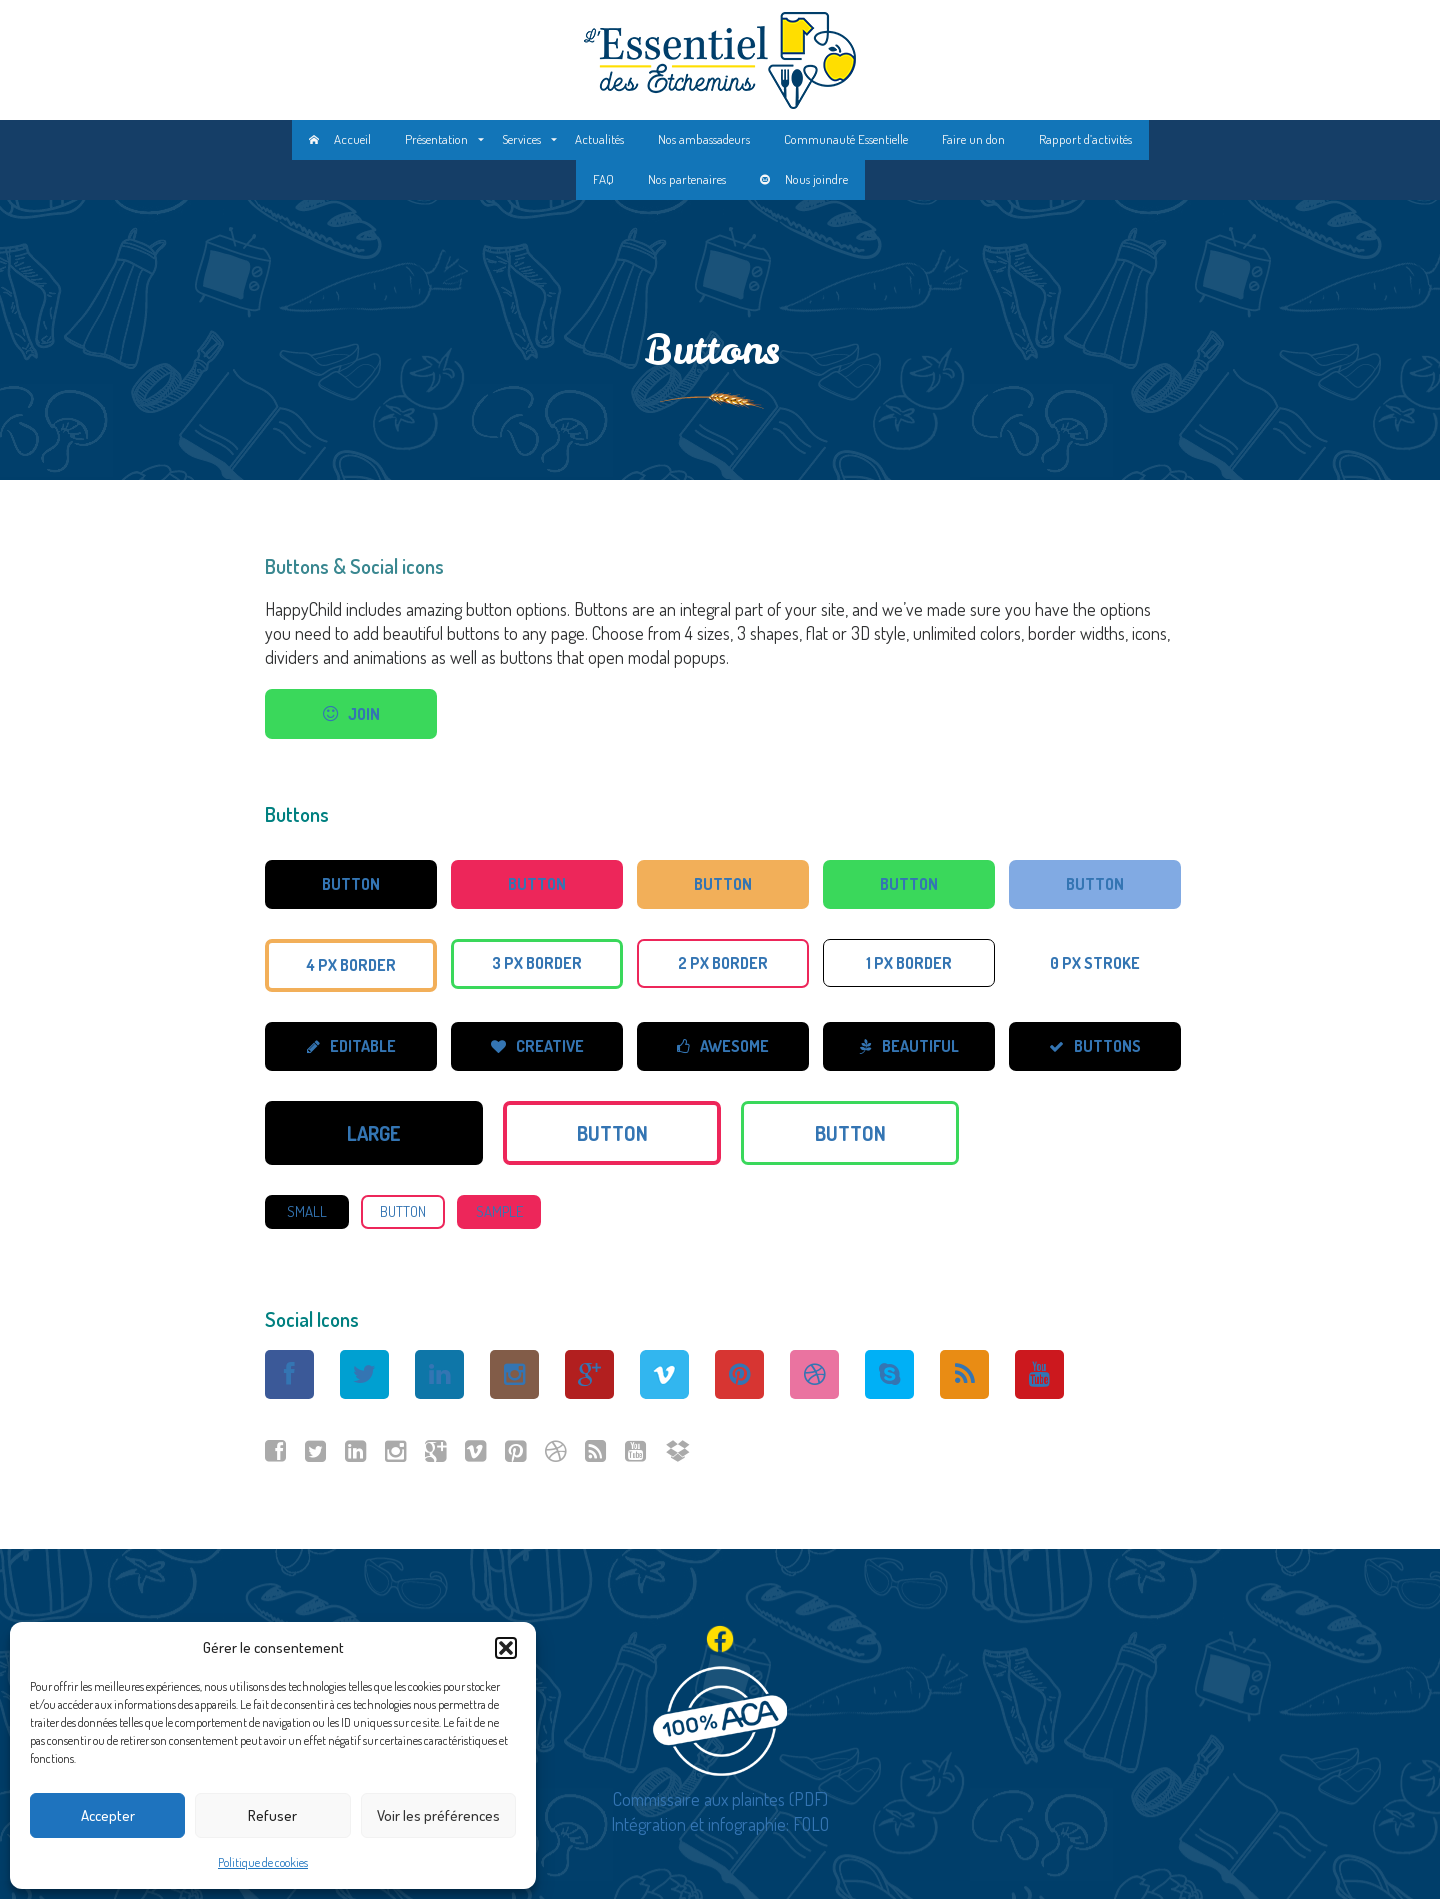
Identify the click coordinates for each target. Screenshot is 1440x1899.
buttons (1095, 1046)
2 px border (723, 963)
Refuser (272, 1815)
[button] (506, 1648)
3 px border (537, 963)
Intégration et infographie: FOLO (720, 1824)
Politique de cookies (263, 1862)
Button (351, 884)
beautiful (909, 1046)
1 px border (909, 963)
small (307, 1211)
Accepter (108, 1815)
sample (499, 1211)
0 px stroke (1095, 963)
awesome (723, 1046)
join (351, 714)
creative (537, 1046)
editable (351, 1046)
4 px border (351, 965)
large (374, 1133)
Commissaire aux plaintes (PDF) (720, 1799)
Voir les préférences (438, 1815)
